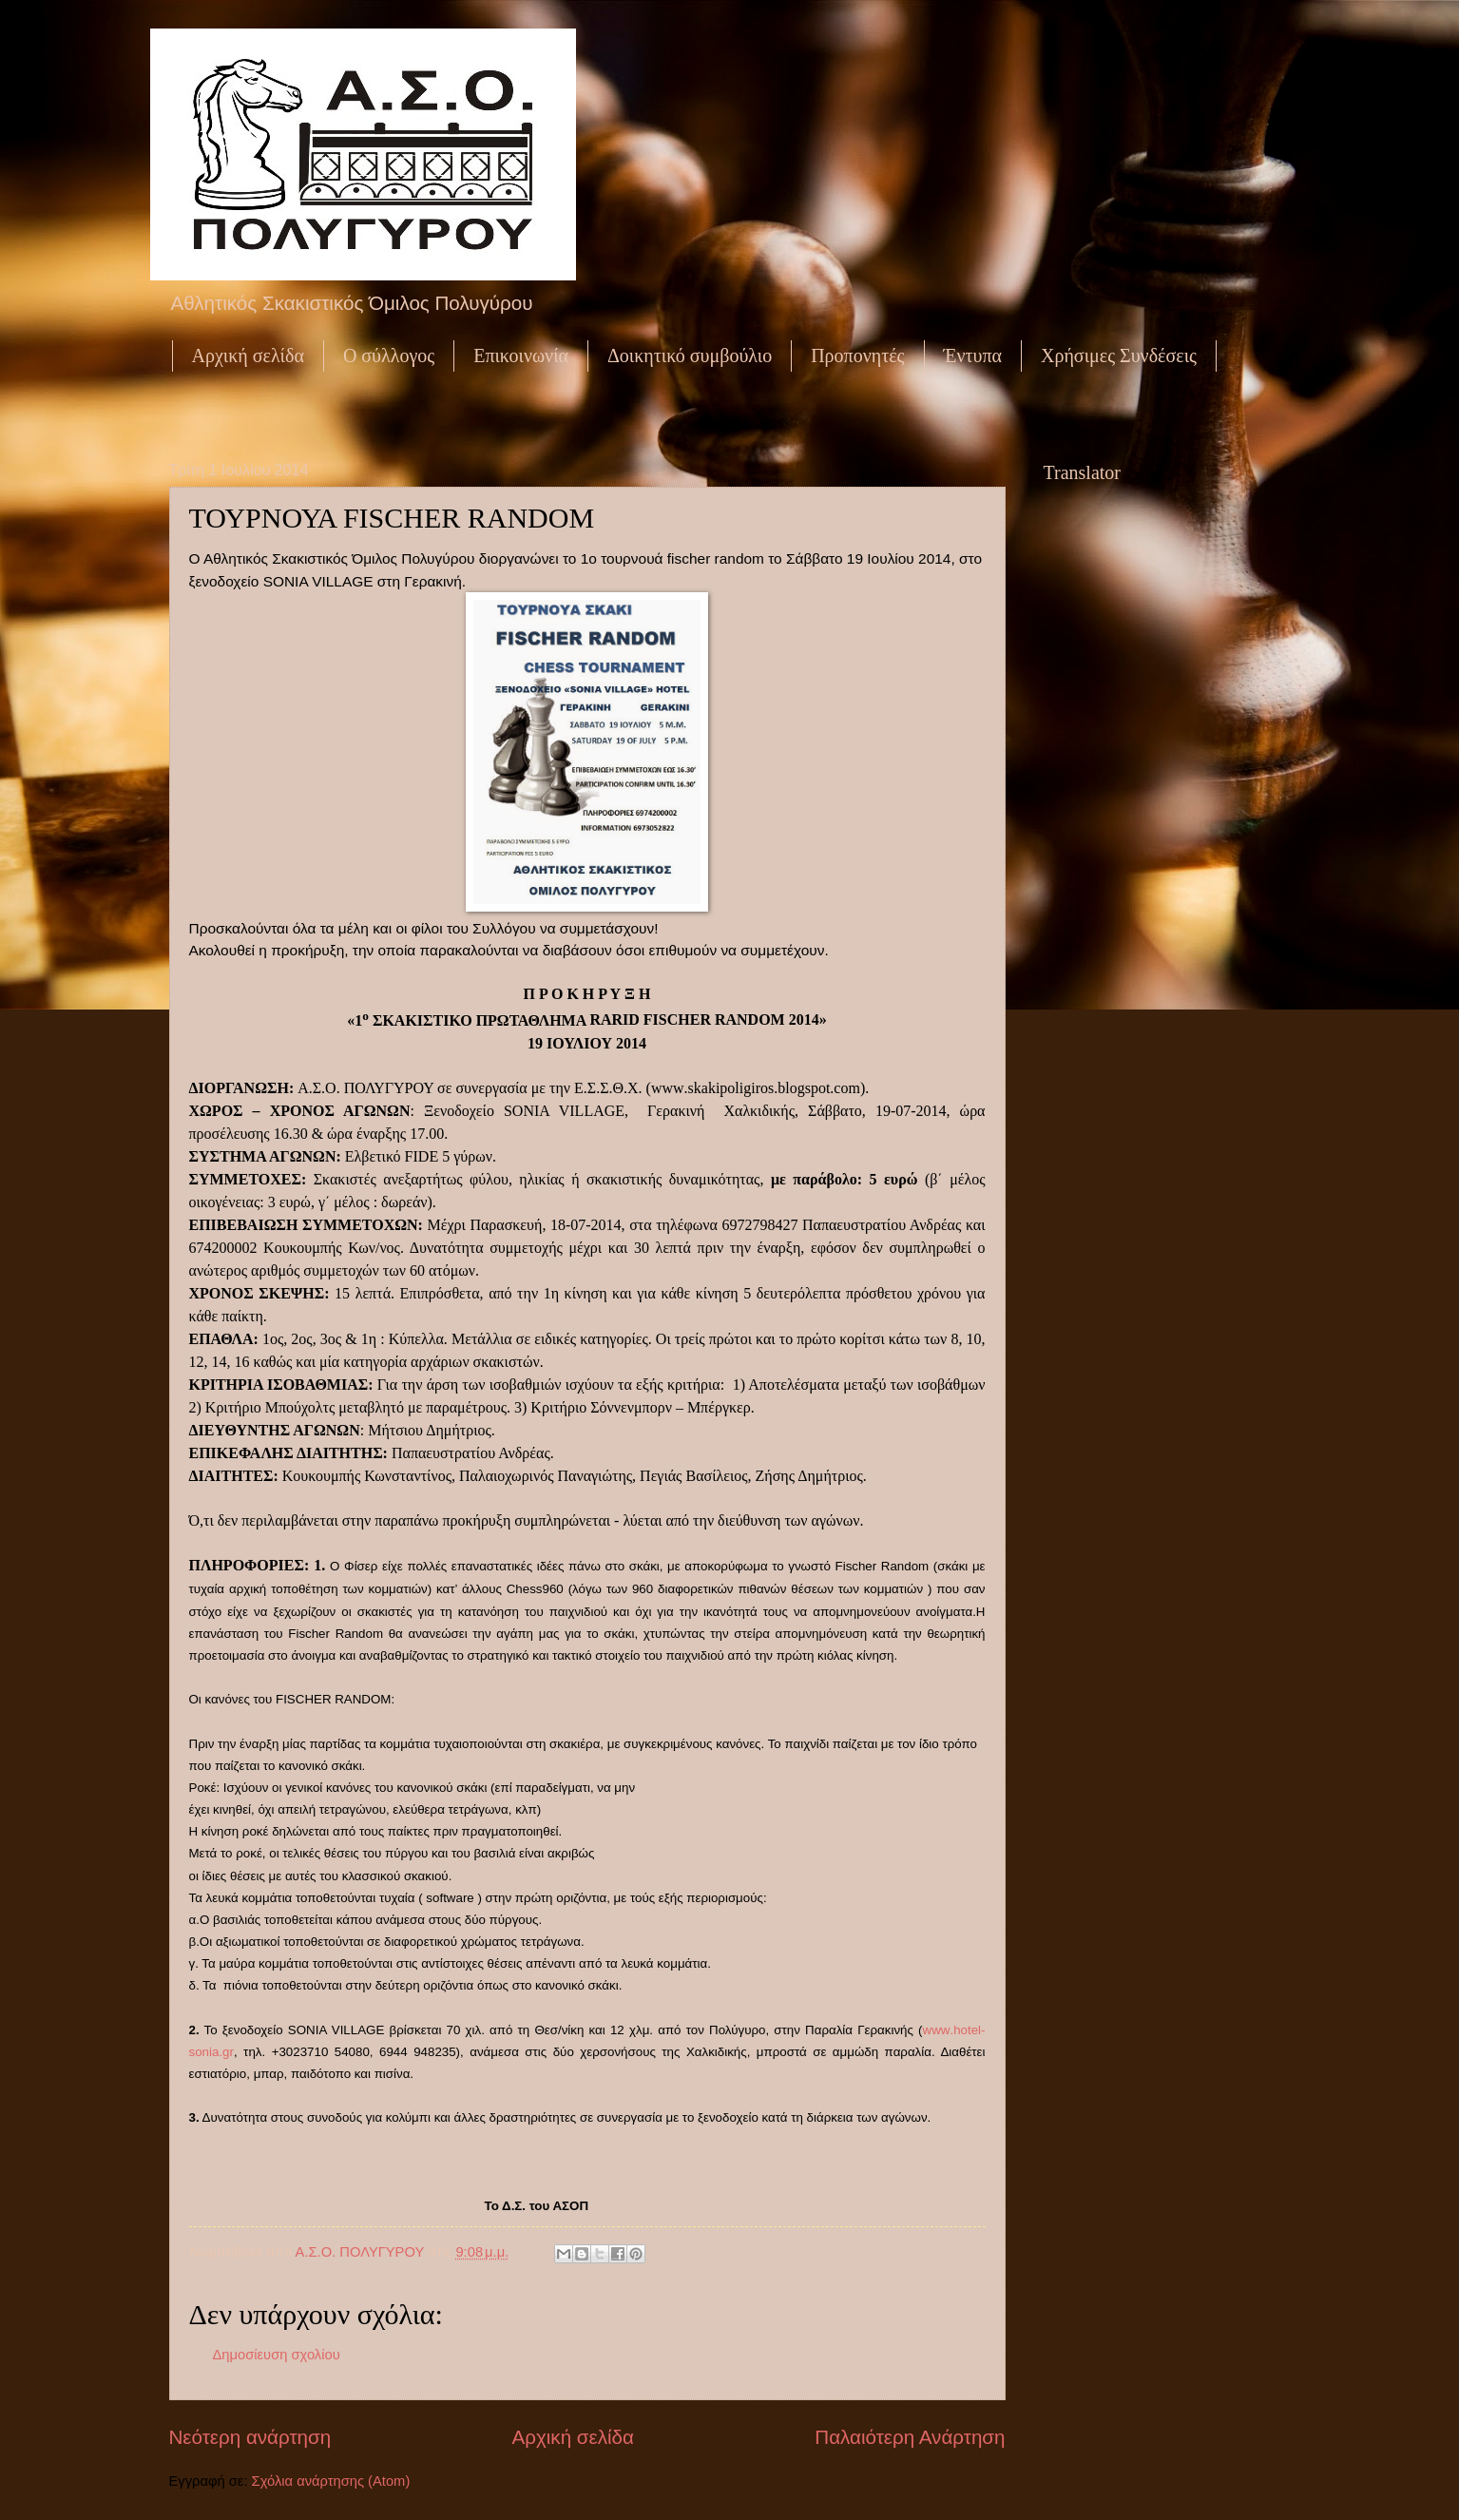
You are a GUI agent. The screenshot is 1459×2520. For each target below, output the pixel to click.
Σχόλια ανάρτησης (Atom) (331, 2481)
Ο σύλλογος (388, 355)
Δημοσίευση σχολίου (276, 2354)
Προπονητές (857, 355)
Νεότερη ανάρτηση (250, 2437)
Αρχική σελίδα (248, 355)
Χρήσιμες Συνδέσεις (1119, 355)
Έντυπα (973, 355)
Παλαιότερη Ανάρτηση (910, 2437)
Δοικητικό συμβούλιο (689, 355)
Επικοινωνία (520, 355)
